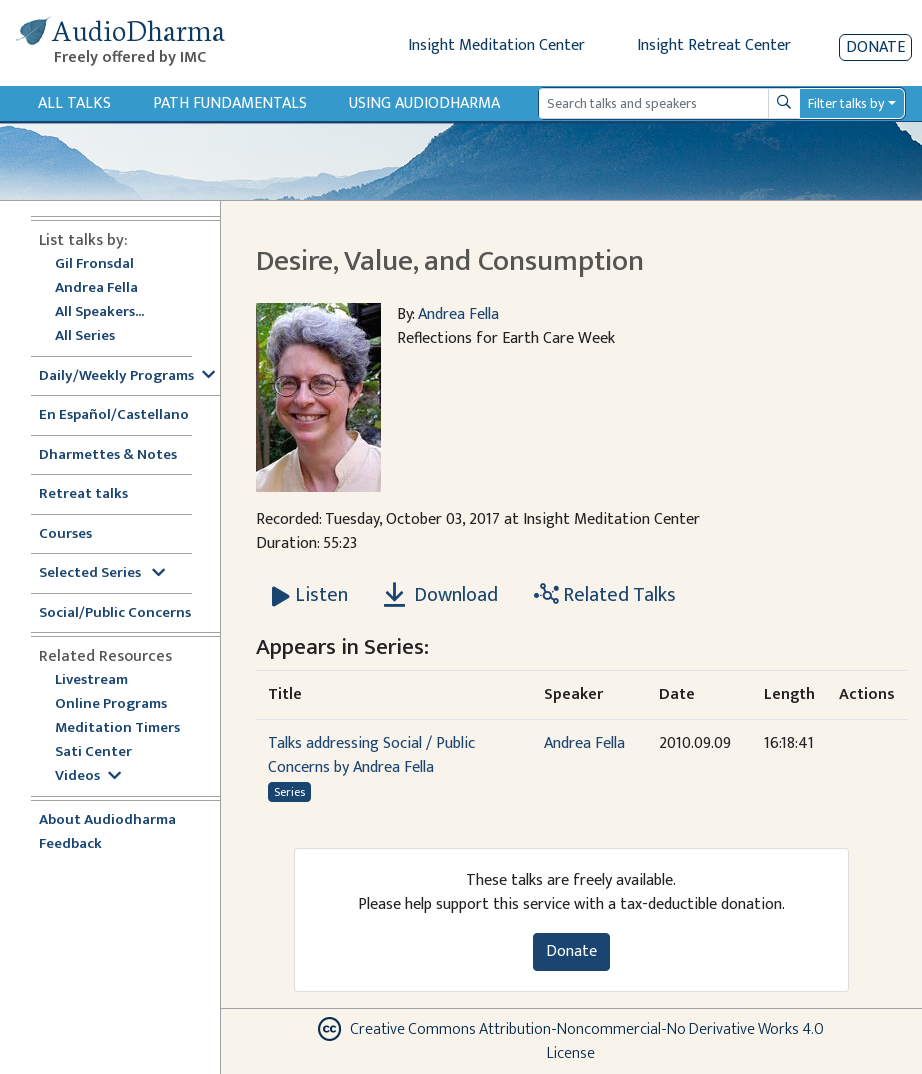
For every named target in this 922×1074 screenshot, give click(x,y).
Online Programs (111, 704)
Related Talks (605, 595)
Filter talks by (846, 103)
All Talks (74, 103)
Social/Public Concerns (115, 613)
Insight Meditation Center (496, 45)
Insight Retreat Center (714, 45)
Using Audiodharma (424, 103)
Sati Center (93, 752)
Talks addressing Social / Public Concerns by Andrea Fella (371, 755)
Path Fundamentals (230, 103)
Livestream (91, 680)
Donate (875, 47)
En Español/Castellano (114, 415)
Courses (65, 534)
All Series (85, 336)
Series (289, 792)
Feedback (70, 844)
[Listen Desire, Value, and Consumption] (310, 595)
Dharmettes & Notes (108, 455)
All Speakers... (99, 312)
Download (441, 595)
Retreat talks (83, 494)
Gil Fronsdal (94, 264)
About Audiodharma (107, 820)
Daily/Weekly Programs (127, 376)
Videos (88, 776)
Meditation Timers (117, 728)
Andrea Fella (96, 288)
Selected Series (102, 573)
